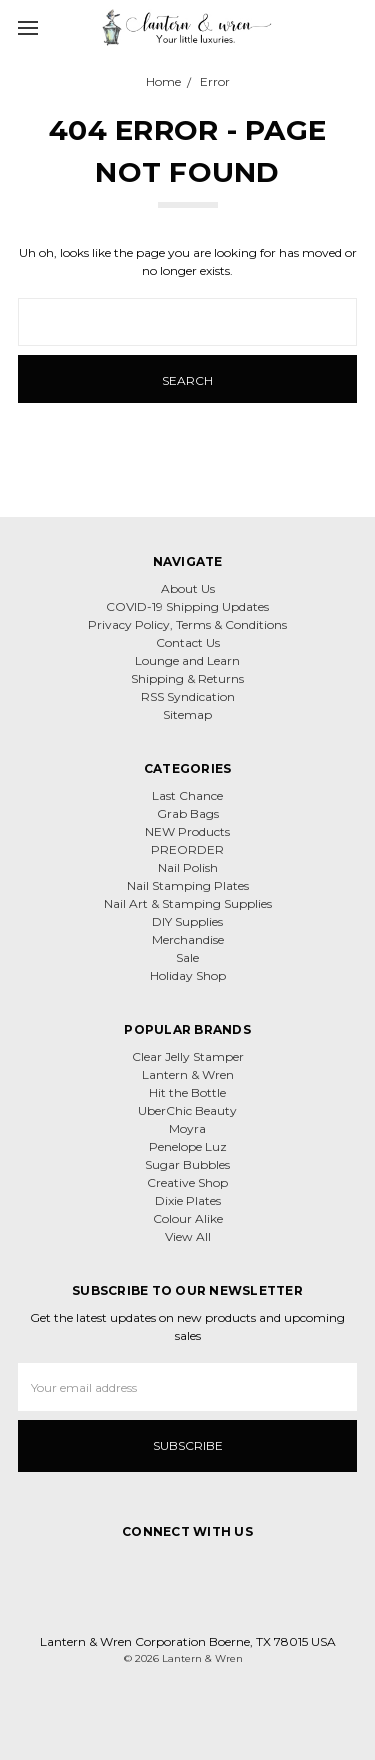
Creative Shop (187, 1182)
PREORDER (187, 849)
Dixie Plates (188, 1200)
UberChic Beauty (187, 1110)
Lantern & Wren (188, 1074)
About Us (188, 588)
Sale (187, 957)
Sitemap (187, 714)
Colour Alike (188, 1218)
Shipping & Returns (187, 678)
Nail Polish (188, 867)
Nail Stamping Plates (188, 885)
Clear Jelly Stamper (188, 1056)
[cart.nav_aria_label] (353, 27)
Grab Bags (188, 813)
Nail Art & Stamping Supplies (188, 903)
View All (188, 1236)
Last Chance (187, 795)
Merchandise (188, 939)
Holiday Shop (188, 975)
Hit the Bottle (187, 1092)
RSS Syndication (188, 696)
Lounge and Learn (187, 660)
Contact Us (188, 642)
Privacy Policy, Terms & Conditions (187, 624)
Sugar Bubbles (187, 1164)
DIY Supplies (187, 921)
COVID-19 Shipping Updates (187, 606)
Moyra (187, 1128)
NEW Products (187, 831)
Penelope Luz (188, 1146)
